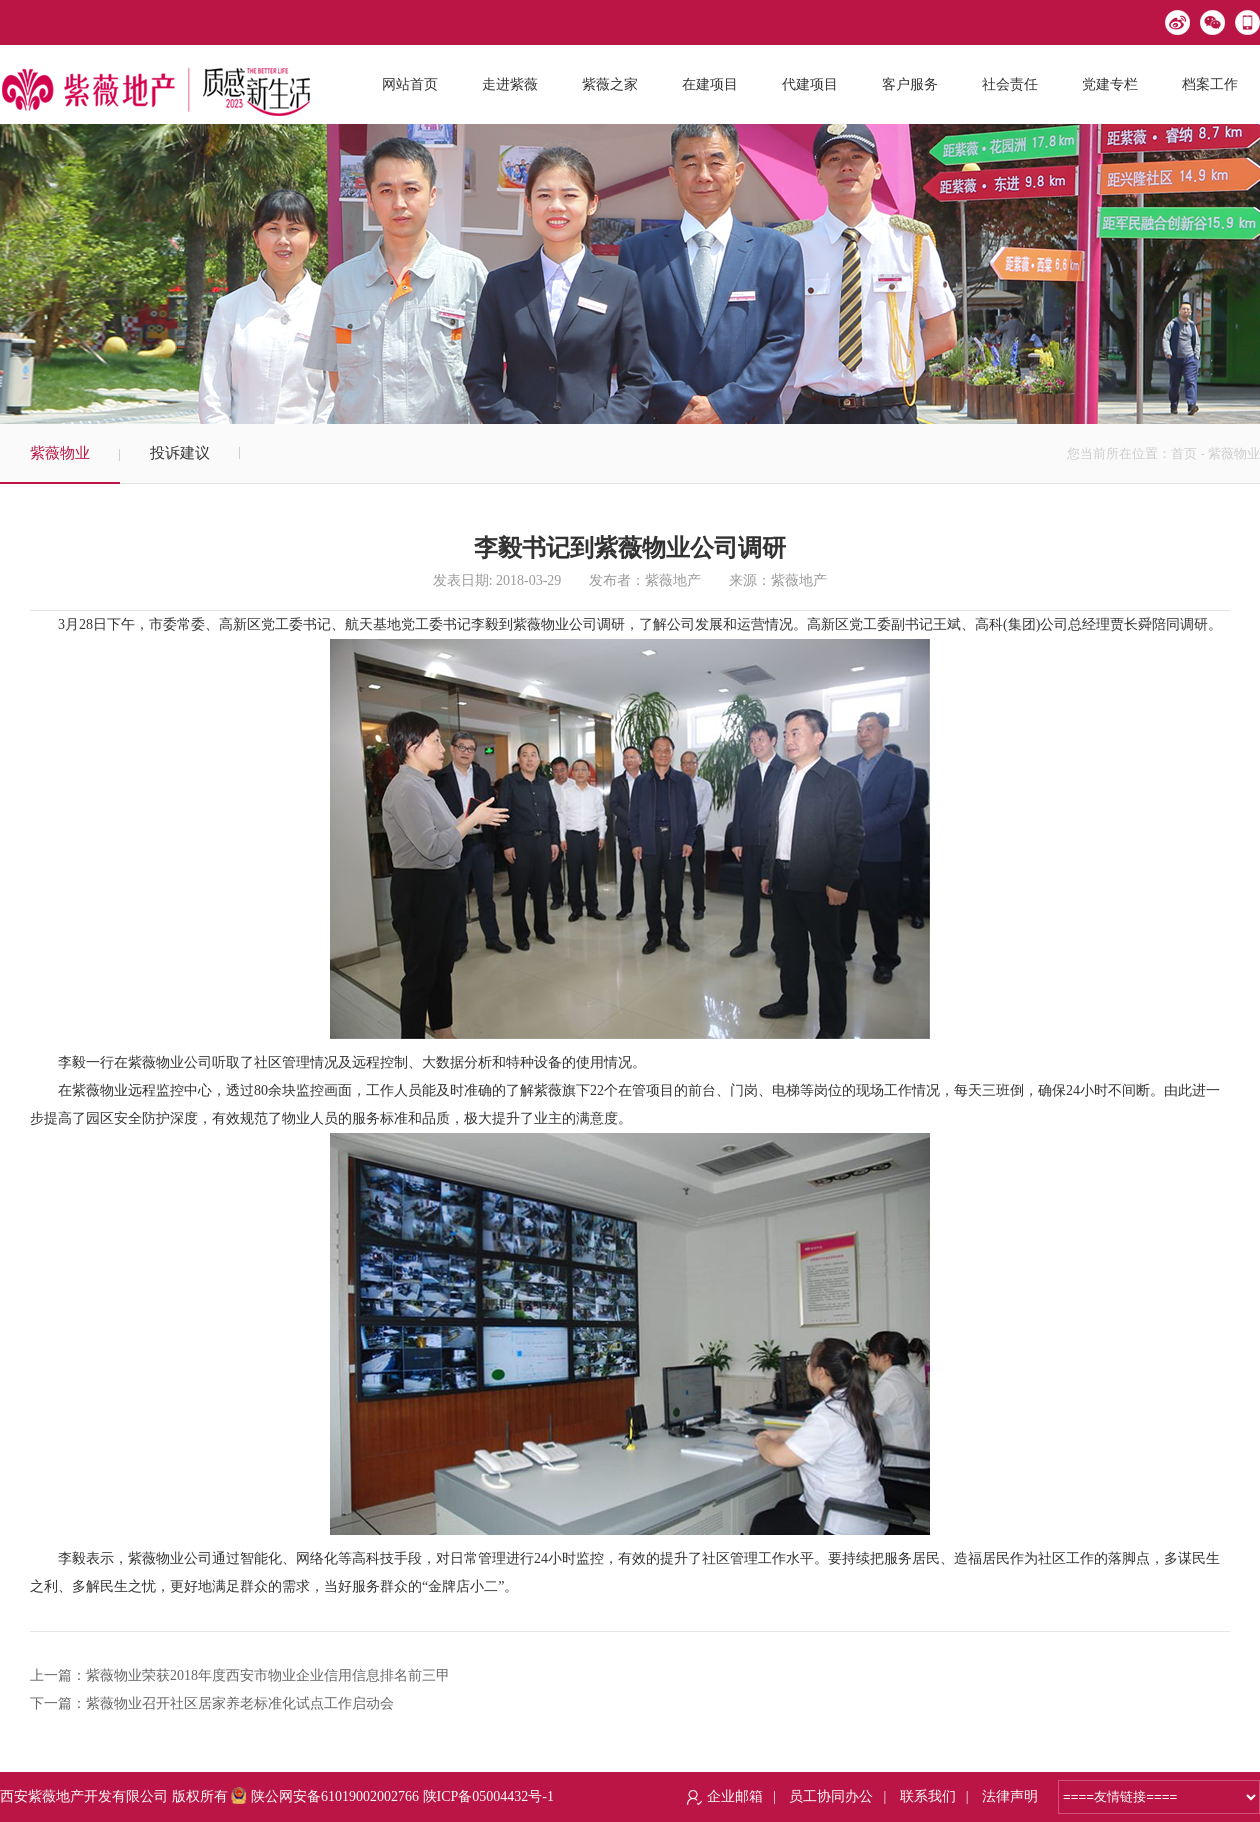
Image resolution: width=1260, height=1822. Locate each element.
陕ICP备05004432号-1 (488, 1796)
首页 (1184, 453)
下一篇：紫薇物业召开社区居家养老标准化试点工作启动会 (212, 1703)
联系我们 (928, 1796)
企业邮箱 (735, 1796)
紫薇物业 (60, 453)
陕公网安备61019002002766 (325, 1796)
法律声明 (1010, 1796)
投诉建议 (180, 453)
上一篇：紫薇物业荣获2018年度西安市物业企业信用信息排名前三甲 (240, 1675)
